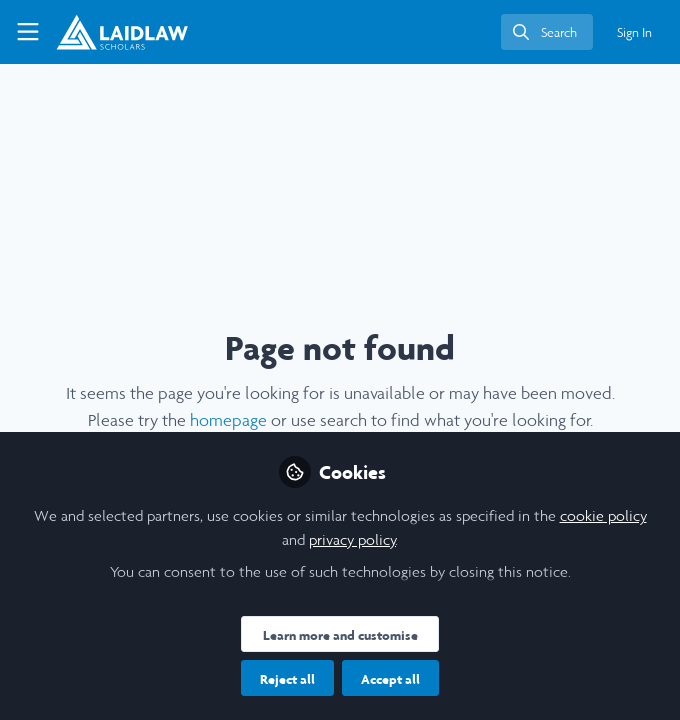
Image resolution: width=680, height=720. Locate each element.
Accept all (390, 679)
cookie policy (603, 515)
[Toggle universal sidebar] (28, 32)
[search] (547, 32)
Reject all (287, 679)
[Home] (122, 32)
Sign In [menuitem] (634, 32)
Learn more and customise (340, 635)
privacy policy (352, 539)
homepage (228, 420)
